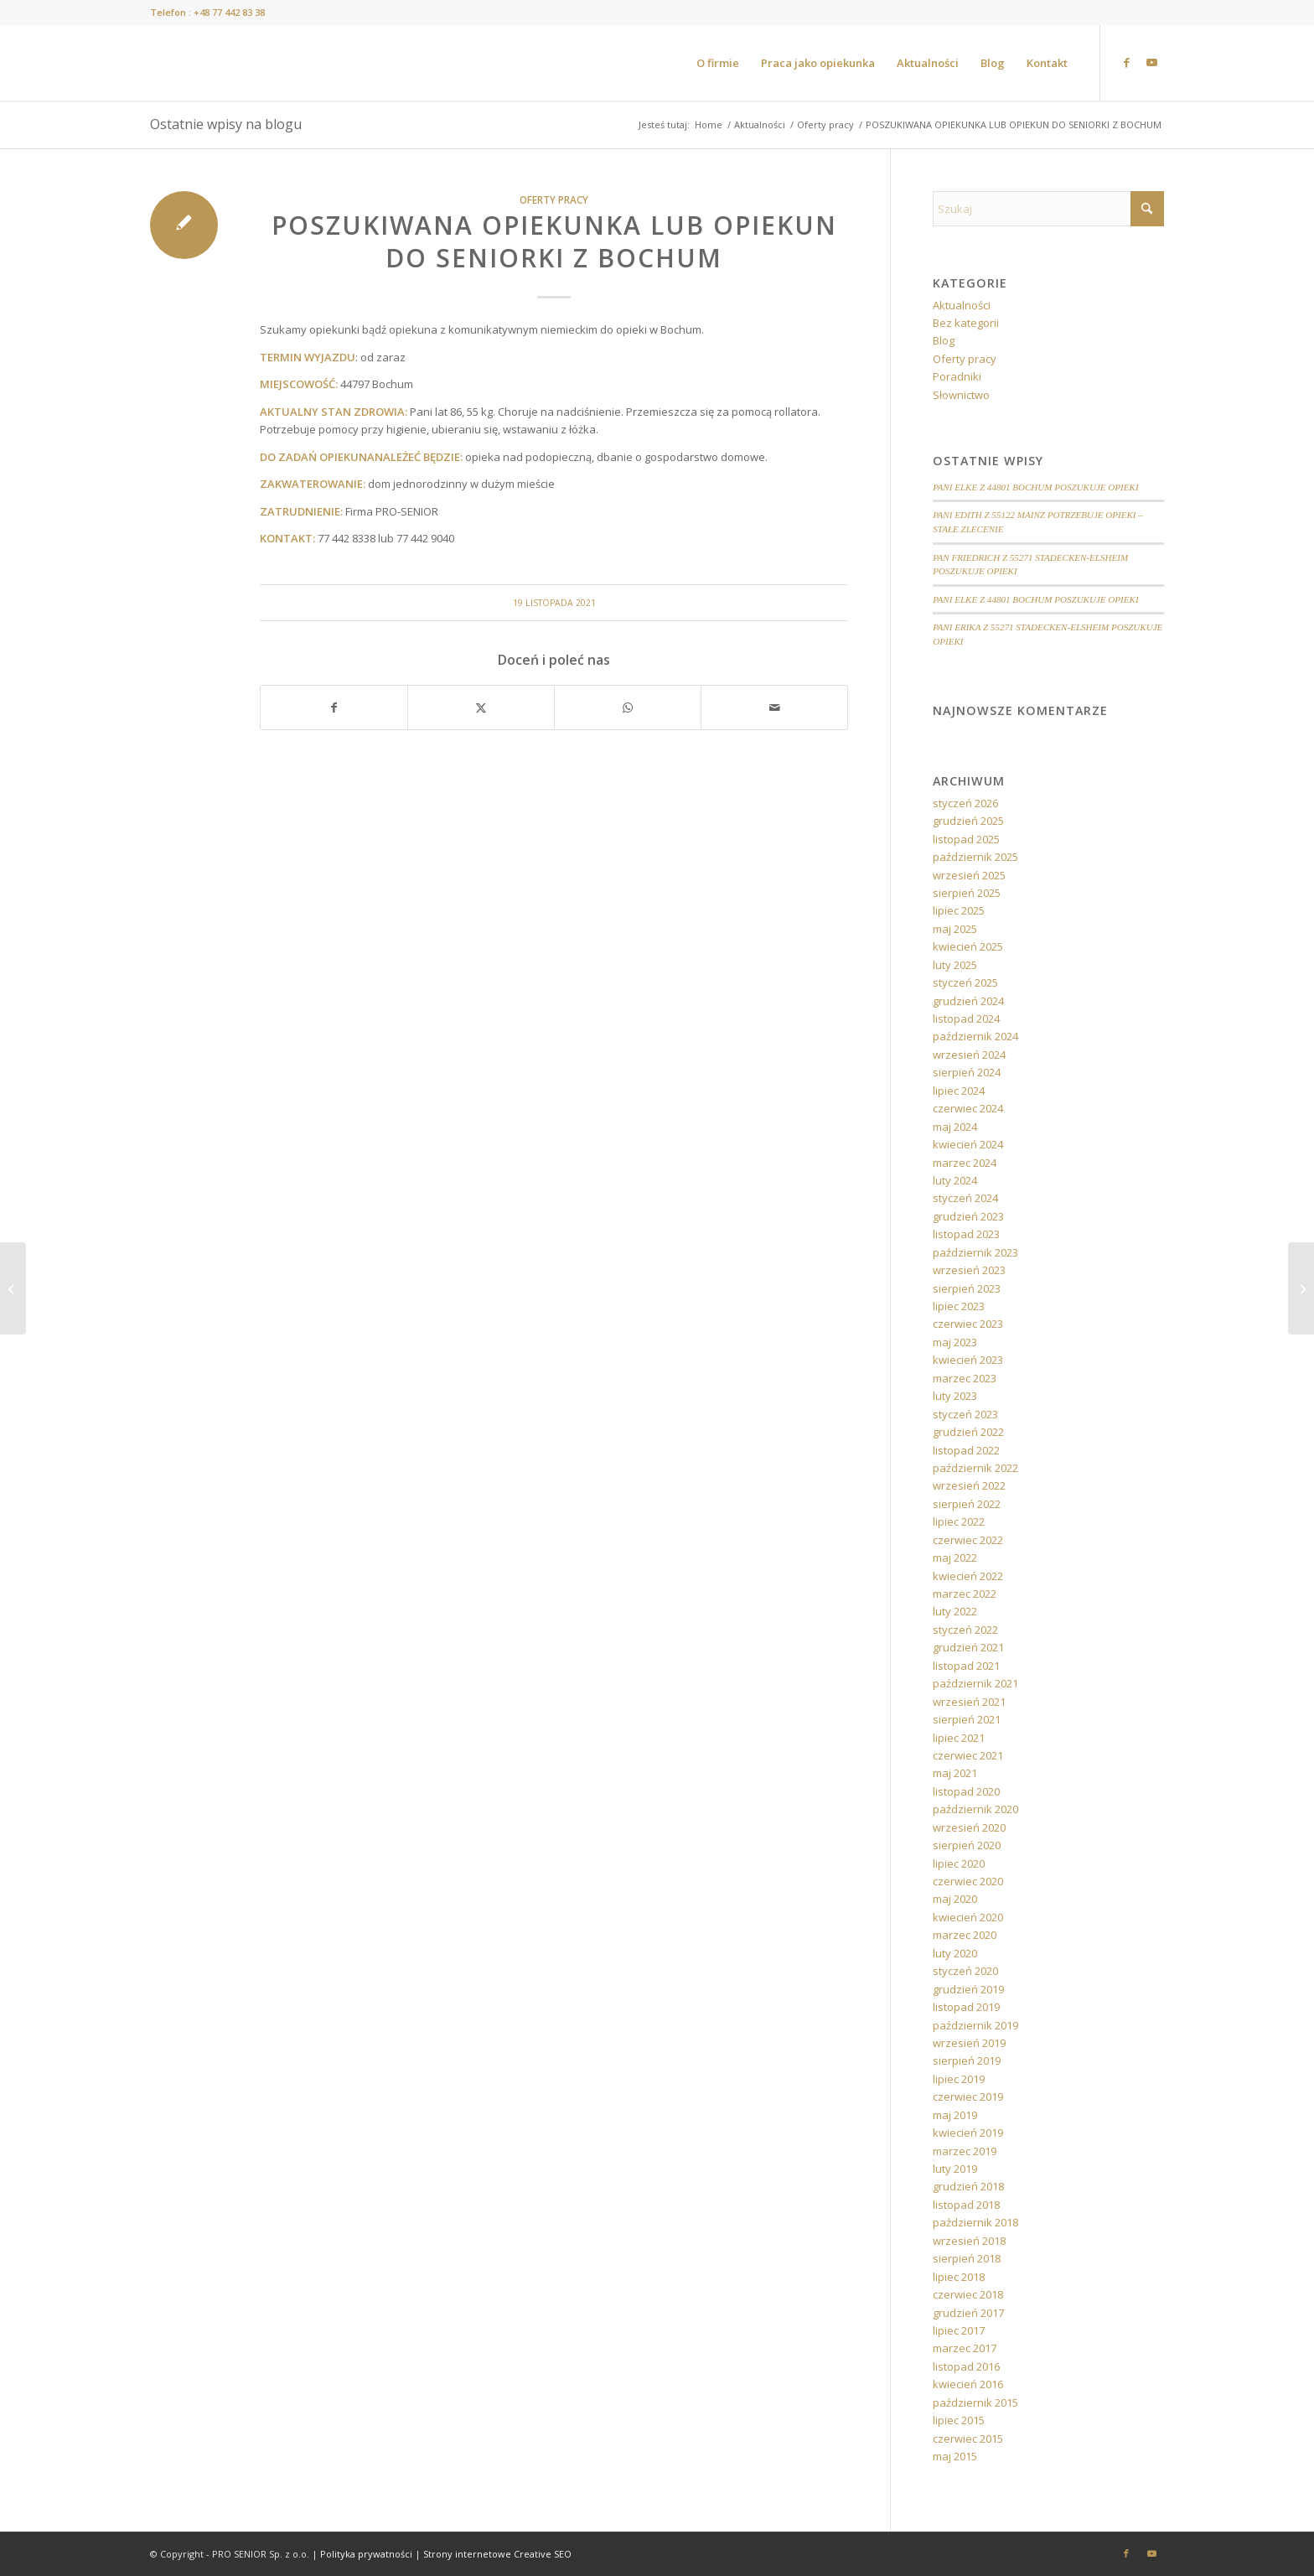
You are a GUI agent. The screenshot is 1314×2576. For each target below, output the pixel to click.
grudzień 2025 (968, 820)
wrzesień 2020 (969, 1827)
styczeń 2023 (965, 1414)
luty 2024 (955, 1180)
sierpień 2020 (967, 1845)
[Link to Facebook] (1126, 62)
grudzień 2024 (968, 1000)
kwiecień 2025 (968, 946)
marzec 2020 (964, 1934)
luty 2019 (955, 2168)
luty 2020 (955, 1953)
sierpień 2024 (967, 1072)
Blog (943, 340)
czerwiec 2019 (968, 2096)
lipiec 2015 (959, 2420)
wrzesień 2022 (969, 1485)
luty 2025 (955, 964)
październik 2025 (975, 856)
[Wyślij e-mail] (774, 707)
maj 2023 (955, 1342)
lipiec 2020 (959, 1863)
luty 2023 (955, 1395)
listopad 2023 (966, 1233)
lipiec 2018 (959, 2276)
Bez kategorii (966, 322)
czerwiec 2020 (968, 1881)
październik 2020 (975, 1809)
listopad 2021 (966, 1665)
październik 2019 (975, 2025)
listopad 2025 (966, 839)
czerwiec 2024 (968, 1108)
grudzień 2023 (968, 1216)
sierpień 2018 (967, 2258)
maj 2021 (955, 1772)
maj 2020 (955, 1898)
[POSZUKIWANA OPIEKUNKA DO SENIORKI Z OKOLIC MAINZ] (13, 1288)
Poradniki (957, 376)
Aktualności (962, 305)
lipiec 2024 (959, 1090)
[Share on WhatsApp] (628, 707)
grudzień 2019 (968, 1989)
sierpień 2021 (967, 1719)
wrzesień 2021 (969, 1701)
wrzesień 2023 (969, 1270)
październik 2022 (975, 1467)
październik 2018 (975, 2222)
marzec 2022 (964, 1593)
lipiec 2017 (959, 2330)
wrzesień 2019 (969, 2042)
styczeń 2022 (965, 1629)
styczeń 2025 (965, 982)
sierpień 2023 (967, 1288)
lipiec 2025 (959, 910)
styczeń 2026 (965, 803)
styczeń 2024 (965, 1197)
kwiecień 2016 (968, 2384)
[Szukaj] (1048, 208)
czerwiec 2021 (968, 1755)
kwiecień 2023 (968, 1359)
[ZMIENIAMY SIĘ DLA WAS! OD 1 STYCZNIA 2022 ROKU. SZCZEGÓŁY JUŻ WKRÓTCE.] (1301, 1288)
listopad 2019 (966, 2006)
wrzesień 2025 (969, 875)
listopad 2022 (966, 1450)
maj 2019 (955, 2114)
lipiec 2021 (959, 1737)
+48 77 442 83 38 (229, 12)
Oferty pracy (554, 199)
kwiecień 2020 (968, 1917)
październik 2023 (975, 1252)
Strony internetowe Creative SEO (497, 2553)
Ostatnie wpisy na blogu (226, 124)
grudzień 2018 (968, 2186)
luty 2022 (955, 1611)
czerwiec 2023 (968, 1323)
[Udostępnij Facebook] (334, 707)
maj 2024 (955, 1126)
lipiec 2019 (959, 2078)
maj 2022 (955, 1557)
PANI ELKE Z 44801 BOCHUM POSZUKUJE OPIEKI (1035, 487)
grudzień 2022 (968, 1431)
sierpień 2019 (967, 2060)
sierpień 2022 (967, 1503)
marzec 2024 (964, 1162)
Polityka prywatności (366, 2553)
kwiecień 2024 (968, 1144)
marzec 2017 (964, 2348)
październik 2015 (975, 2402)
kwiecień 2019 (968, 2132)
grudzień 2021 (968, 1647)
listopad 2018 (966, 2204)
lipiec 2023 (959, 1306)
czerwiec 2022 (968, 1539)
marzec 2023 (964, 1378)
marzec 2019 (964, 2151)
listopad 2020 (966, 1791)
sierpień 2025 (967, 892)
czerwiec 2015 (968, 2438)
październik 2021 (975, 1683)
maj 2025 (955, 928)
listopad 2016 (966, 2366)
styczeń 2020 (965, 1970)
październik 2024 (975, 1036)
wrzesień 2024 (969, 1054)
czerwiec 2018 (968, 2294)
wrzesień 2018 (969, 2240)
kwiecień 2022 (968, 1575)
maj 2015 (955, 2456)
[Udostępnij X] (481, 707)
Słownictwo (961, 394)
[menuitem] (717, 63)
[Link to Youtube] (1151, 62)
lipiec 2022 (959, 1521)
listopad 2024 (966, 1018)
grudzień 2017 (968, 2312)
